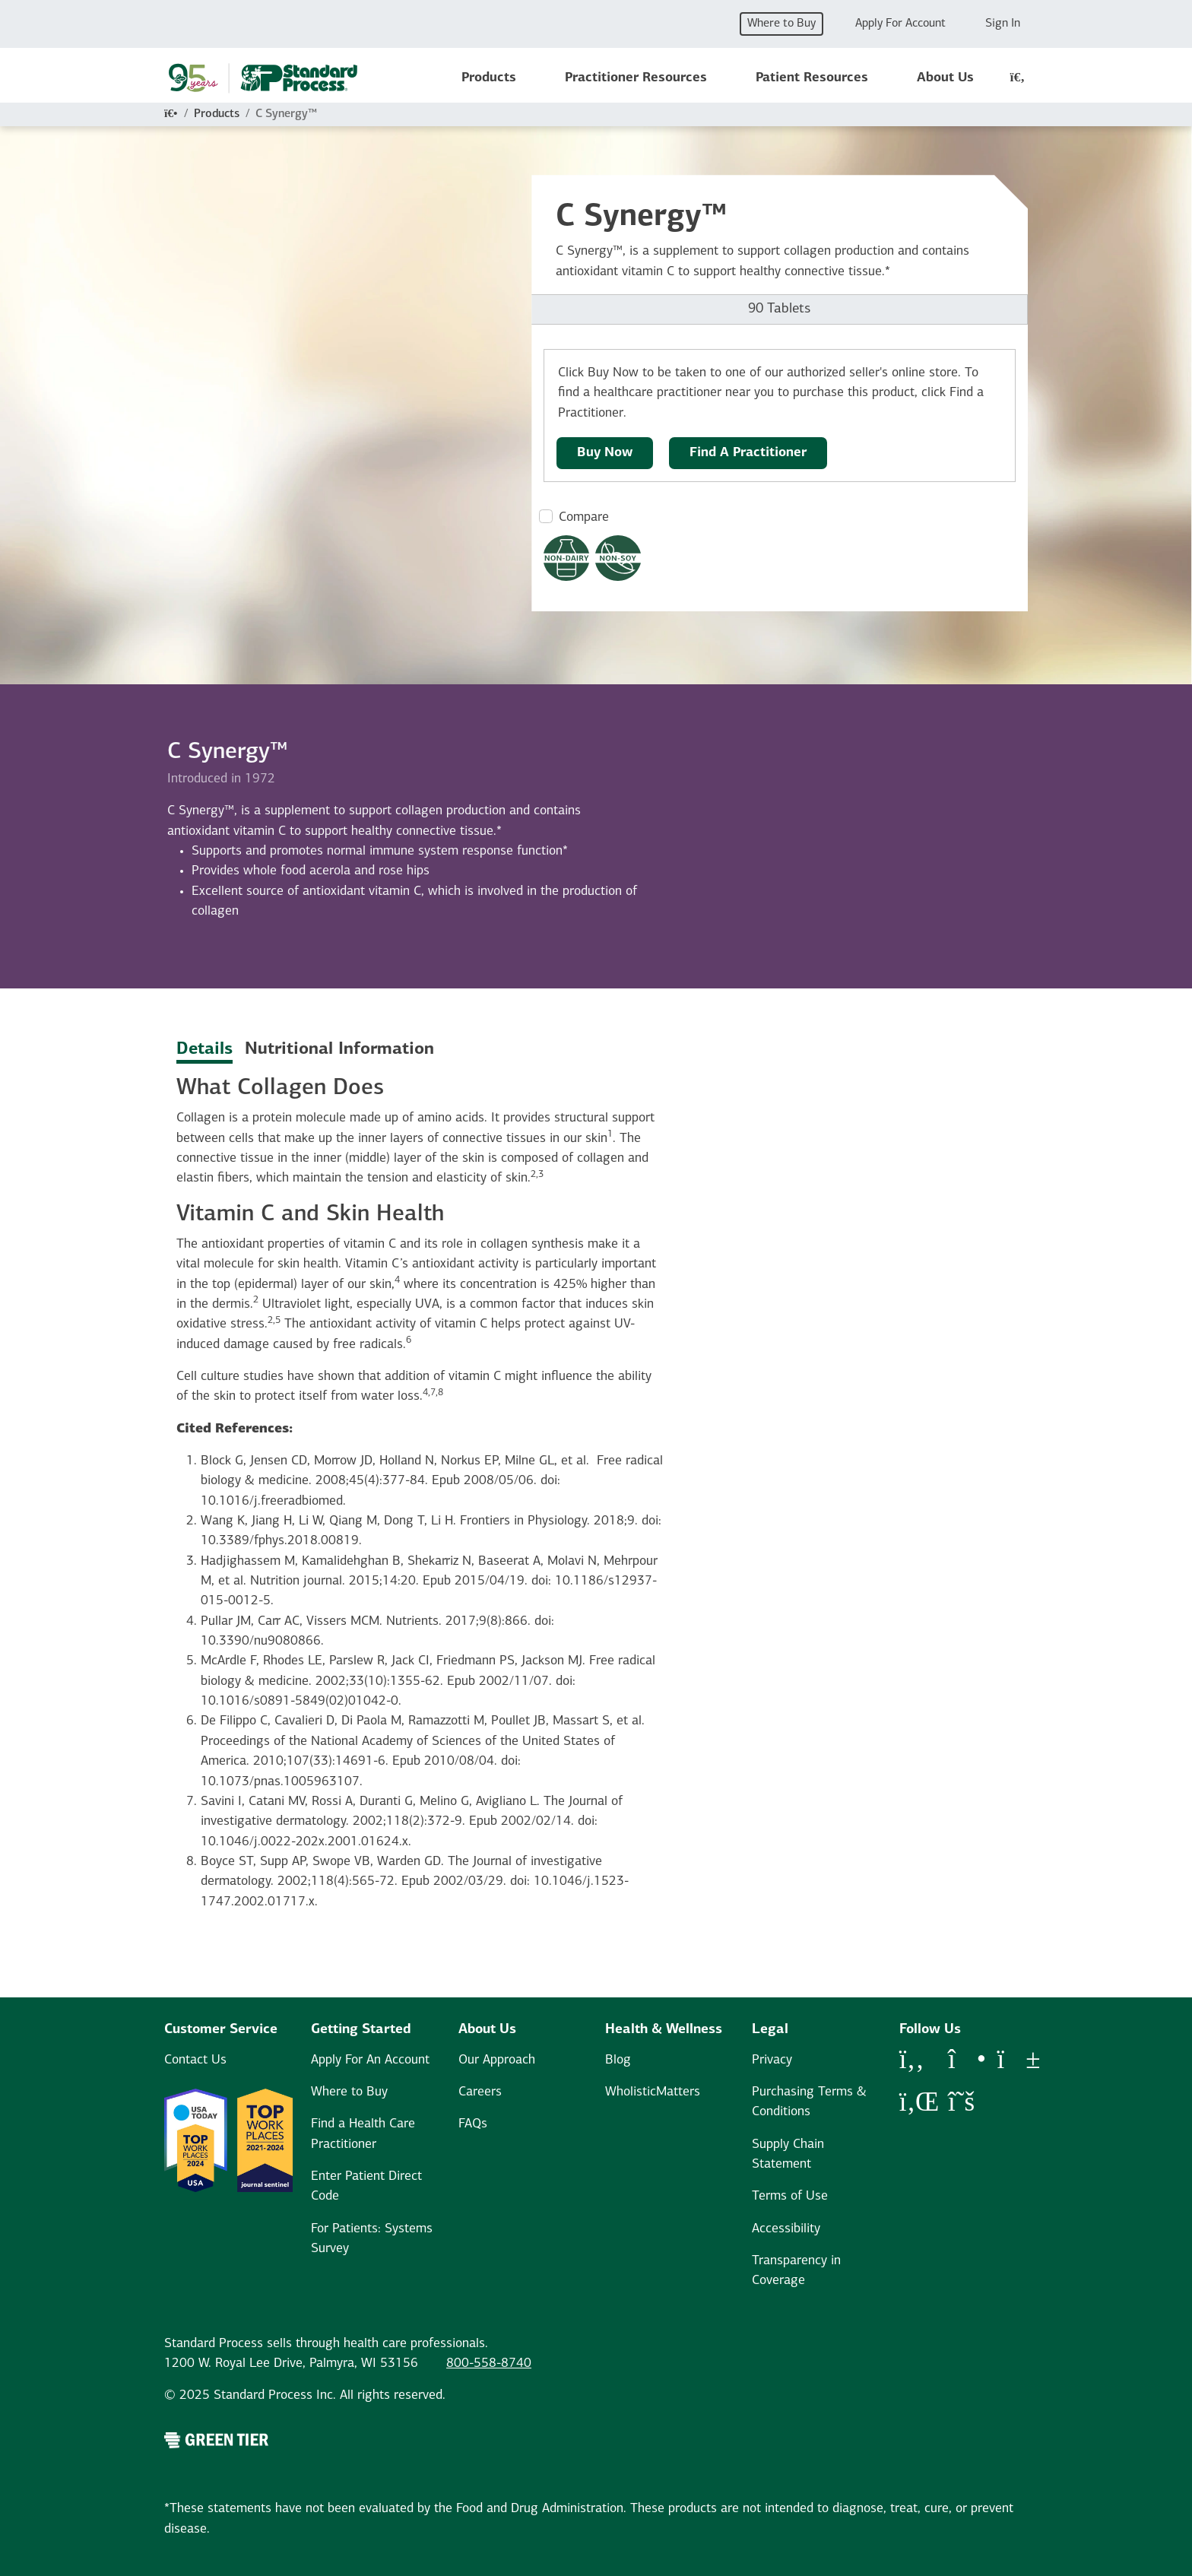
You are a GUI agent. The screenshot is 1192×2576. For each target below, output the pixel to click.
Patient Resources (812, 77)
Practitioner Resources (636, 77)
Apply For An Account (370, 2060)
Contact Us (195, 2060)
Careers (480, 2092)
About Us (945, 77)
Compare (584, 517)
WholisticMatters (652, 2092)
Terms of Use (790, 2196)
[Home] (171, 114)
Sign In (1002, 23)
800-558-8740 (488, 2363)
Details (204, 1049)
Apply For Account (900, 23)
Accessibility (786, 2228)
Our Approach (496, 2060)
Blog (618, 2060)
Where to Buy (781, 23)
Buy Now (604, 452)
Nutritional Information (339, 1049)
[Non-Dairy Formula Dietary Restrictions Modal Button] (566, 558)
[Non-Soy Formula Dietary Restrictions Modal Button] (618, 558)
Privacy (772, 2060)
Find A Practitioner (748, 452)
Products (488, 77)
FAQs (472, 2124)
